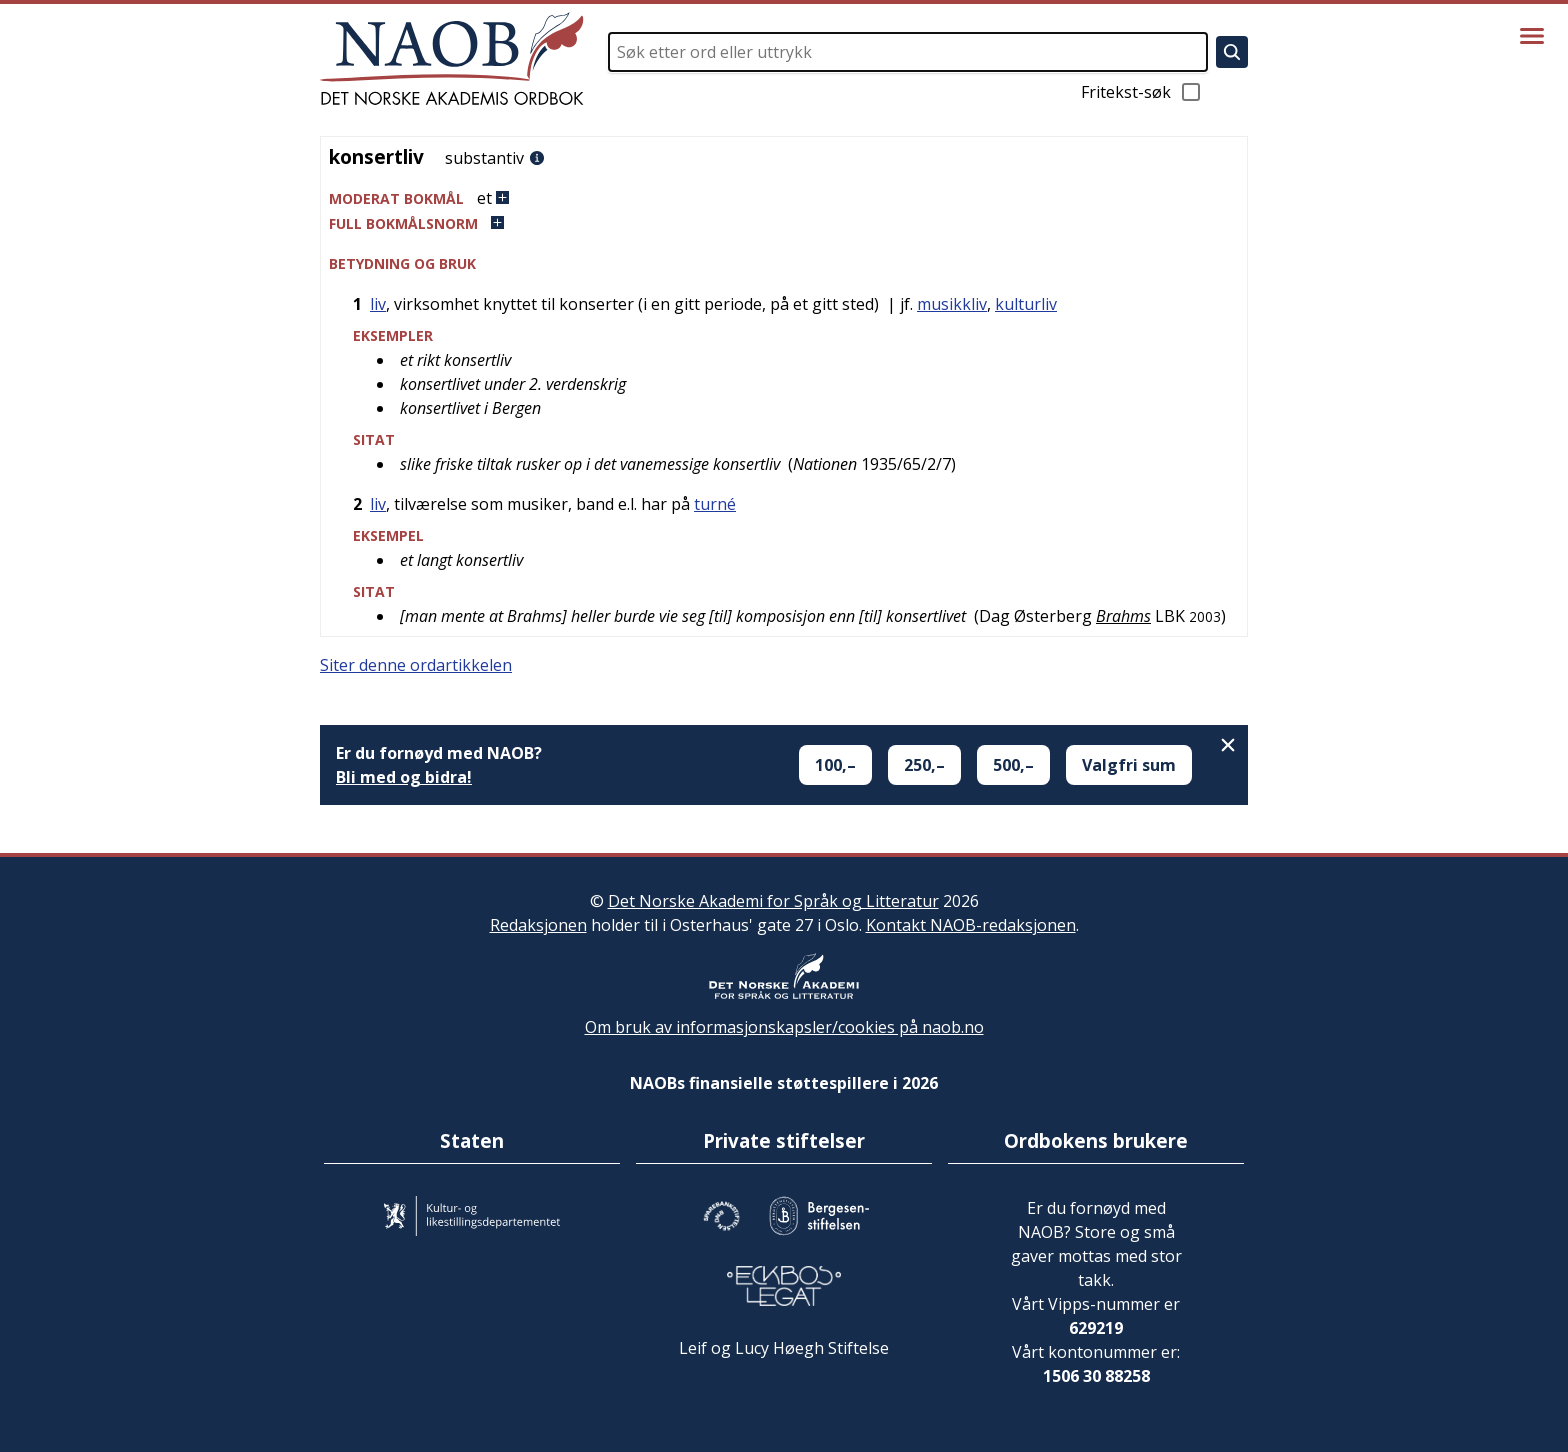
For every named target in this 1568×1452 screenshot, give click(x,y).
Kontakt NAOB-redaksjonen (971, 925)
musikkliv (952, 304)
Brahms (1123, 616)
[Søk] (1232, 52)
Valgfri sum (1129, 765)
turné (715, 504)
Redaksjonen (538, 925)
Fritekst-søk (1142, 92)
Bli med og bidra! (404, 777)
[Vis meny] (1532, 36)
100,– (835, 765)
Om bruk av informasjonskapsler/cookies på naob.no (784, 1027)
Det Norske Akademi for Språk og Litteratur (773, 901)
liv (378, 304)
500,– (1013, 765)
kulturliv (1026, 304)
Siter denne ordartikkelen (416, 665)
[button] (784, 198)
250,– (924, 765)
